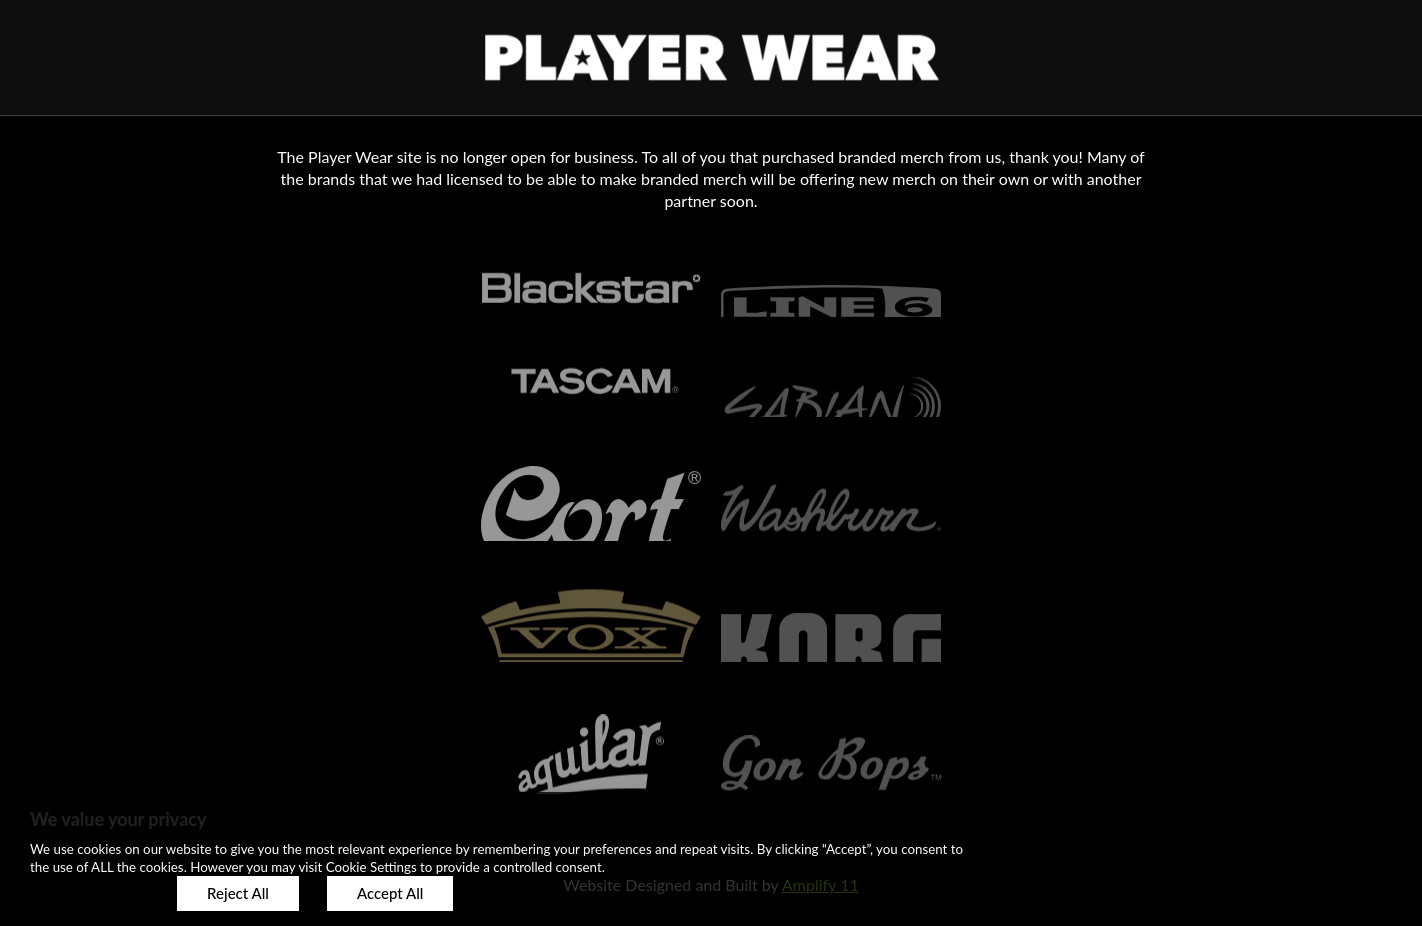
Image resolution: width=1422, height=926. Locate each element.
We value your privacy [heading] (118, 819)
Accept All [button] (390, 893)
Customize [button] (89, 893)
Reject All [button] (238, 893)
